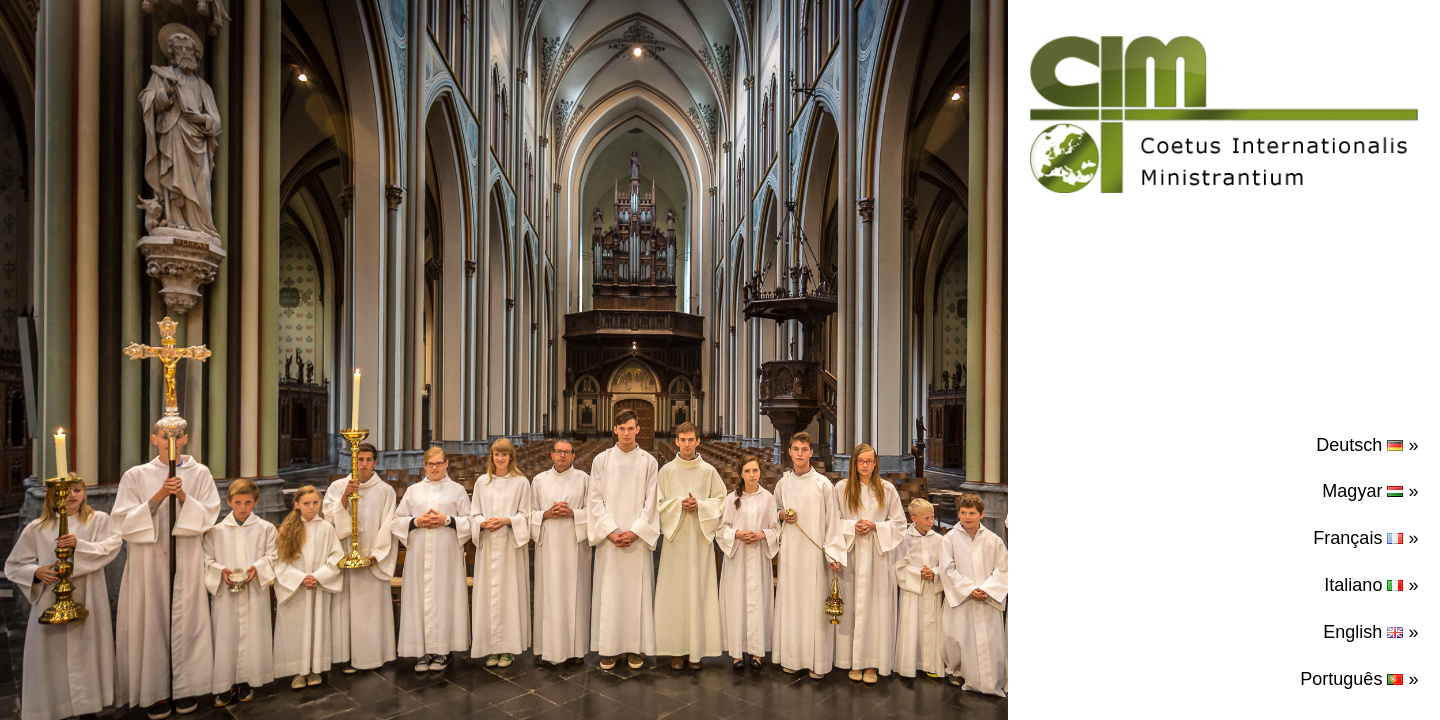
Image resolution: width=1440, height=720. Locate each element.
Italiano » (1371, 585)
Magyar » (1370, 491)
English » (1370, 632)
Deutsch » (1367, 445)
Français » (1365, 538)
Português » (1359, 679)
